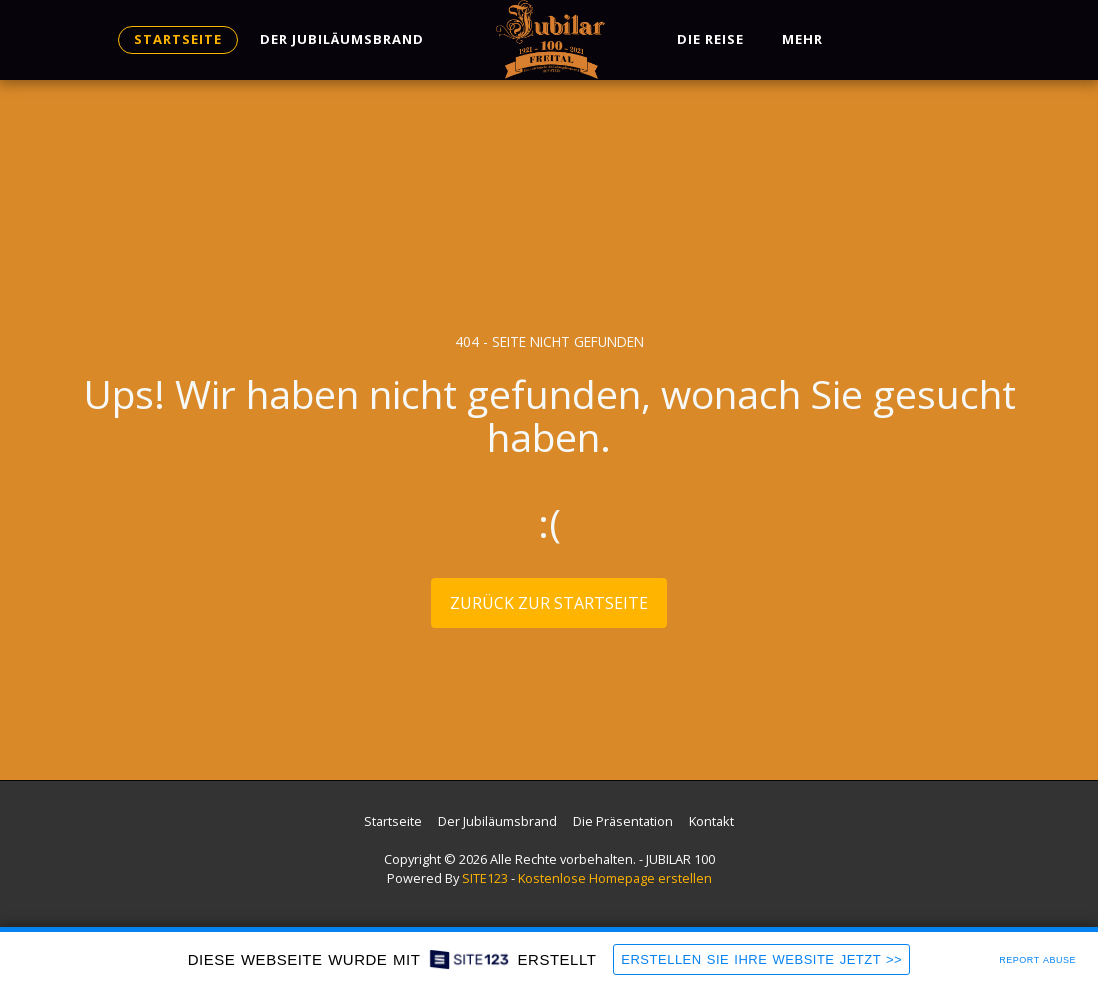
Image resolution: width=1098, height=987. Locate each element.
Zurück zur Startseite (549, 603)
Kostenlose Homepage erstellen (615, 878)
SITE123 (485, 878)
